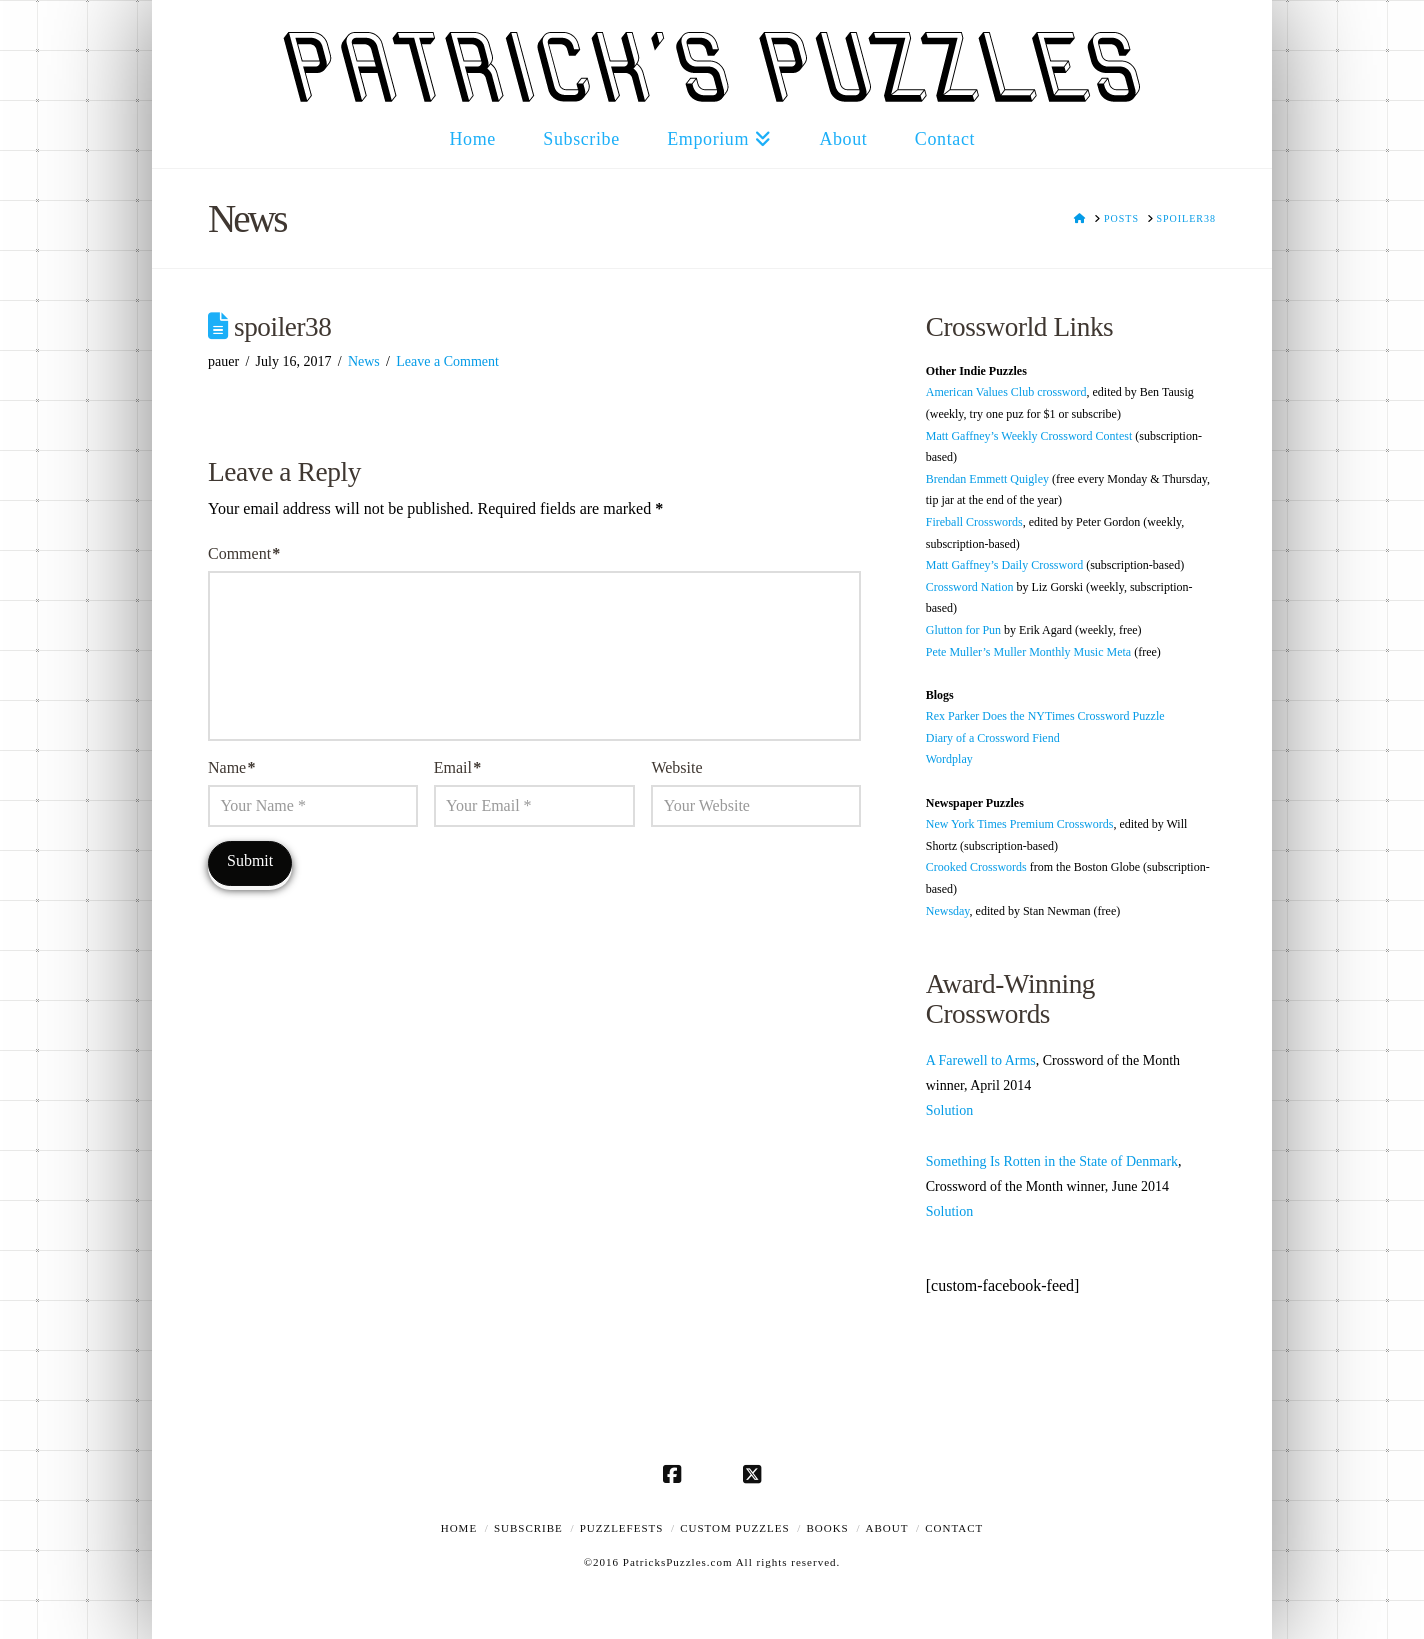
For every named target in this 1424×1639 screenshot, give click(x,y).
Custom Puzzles (734, 1528)
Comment (244, 553)
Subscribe (528, 1528)
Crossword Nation (970, 587)
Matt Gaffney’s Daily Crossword (1004, 565)
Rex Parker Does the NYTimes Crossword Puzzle (1045, 716)
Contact (954, 1528)
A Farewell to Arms (981, 1060)
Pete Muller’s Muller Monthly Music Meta (1028, 652)
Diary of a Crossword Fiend (993, 738)
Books (827, 1528)
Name (231, 767)
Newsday (948, 911)
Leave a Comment (447, 361)
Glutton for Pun (963, 630)
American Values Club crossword (1006, 392)
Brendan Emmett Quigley (987, 479)
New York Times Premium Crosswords (1020, 824)
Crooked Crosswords (976, 867)
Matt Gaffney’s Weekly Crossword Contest (1029, 436)
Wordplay (949, 759)
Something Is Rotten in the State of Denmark (1052, 1161)
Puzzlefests (622, 1528)
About (887, 1528)
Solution (949, 1110)
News (364, 361)
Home (459, 1528)
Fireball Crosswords (974, 522)
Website (676, 767)
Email (457, 767)
